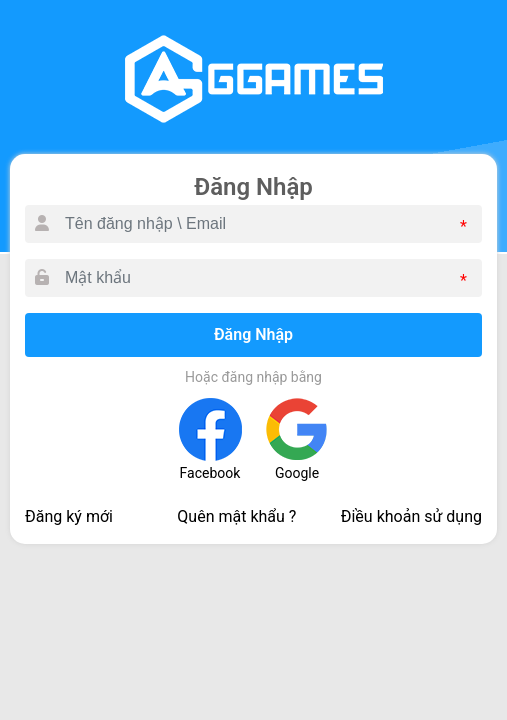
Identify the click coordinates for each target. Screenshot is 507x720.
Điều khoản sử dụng (411, 516)
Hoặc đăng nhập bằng (253, 377)
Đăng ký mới (69, 516)
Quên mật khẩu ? (236, 516)
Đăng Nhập (253, 334)
